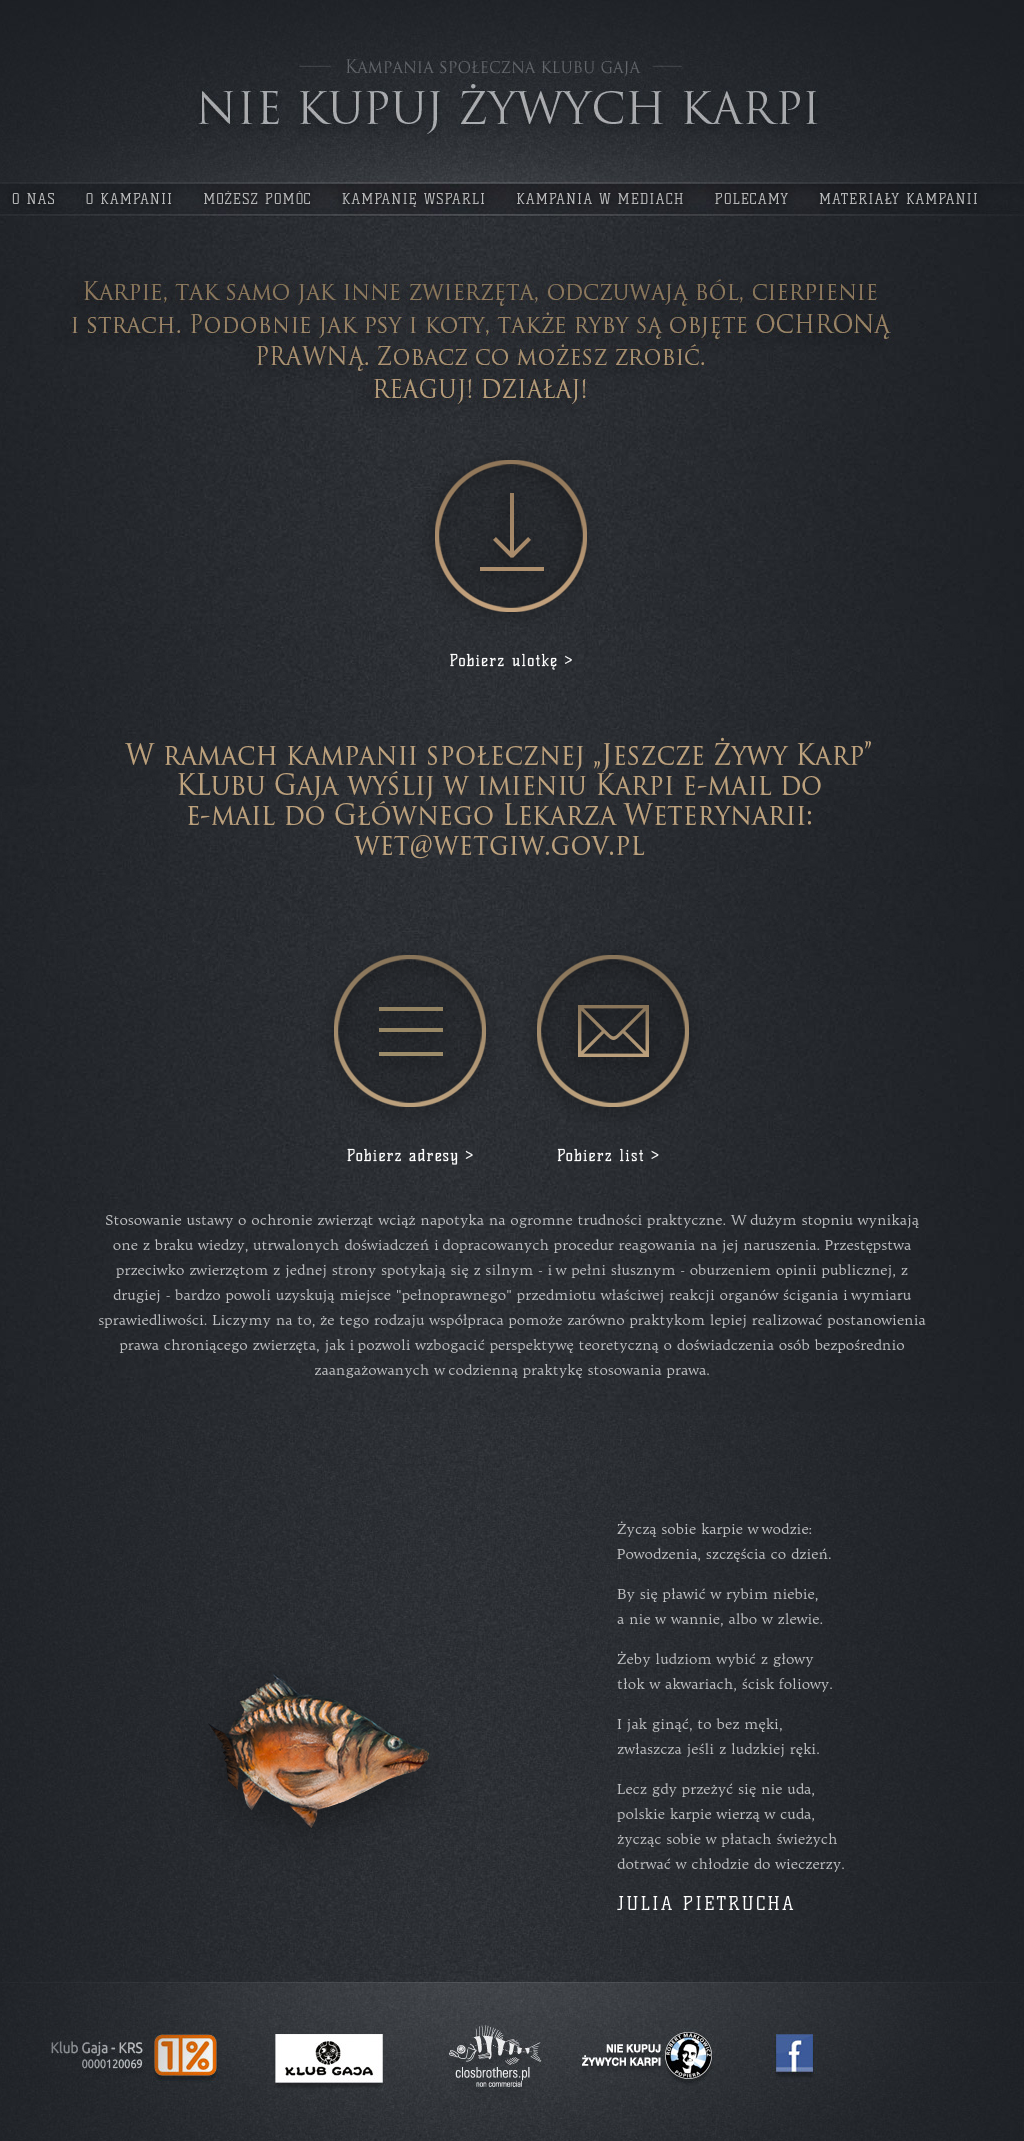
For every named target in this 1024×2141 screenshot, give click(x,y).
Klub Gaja (329, 2059)
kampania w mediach (600, 199)
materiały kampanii (899, 199)
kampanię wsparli (414, 199)
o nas (34, 199)
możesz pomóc (257, 199)
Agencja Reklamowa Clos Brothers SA (495, 2058)
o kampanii (130, 199)
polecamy (752, 199)
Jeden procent (135, 2056)
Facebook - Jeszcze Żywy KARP (794, 2053)
